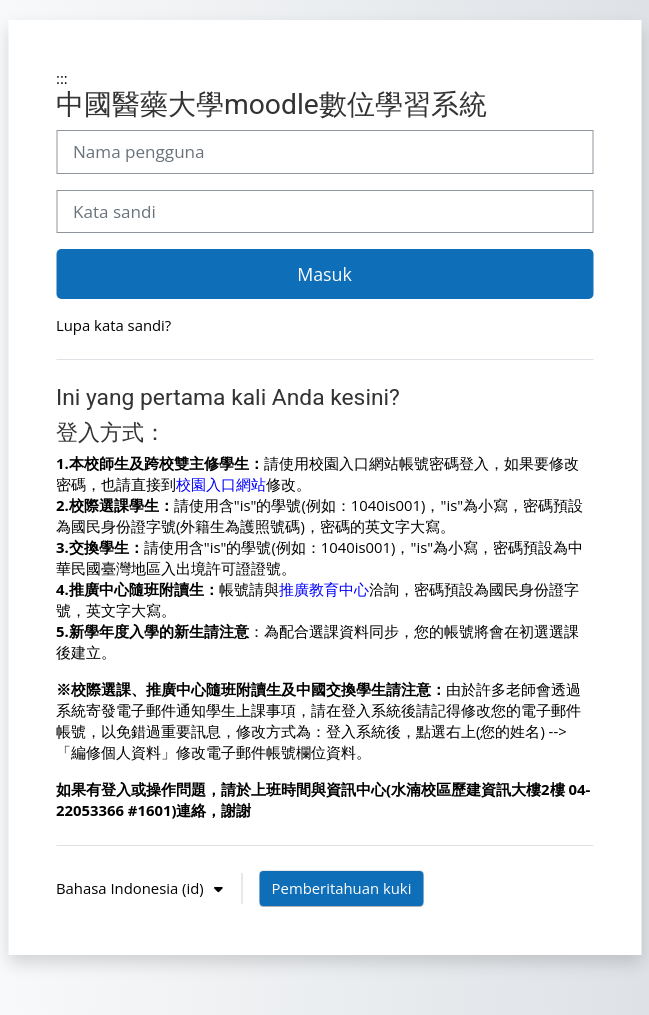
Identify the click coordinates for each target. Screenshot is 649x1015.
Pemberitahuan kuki (342, 888)
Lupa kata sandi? (113, 325)
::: (62, 78)
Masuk (324, 274)
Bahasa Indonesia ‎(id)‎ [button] (132, 888)
